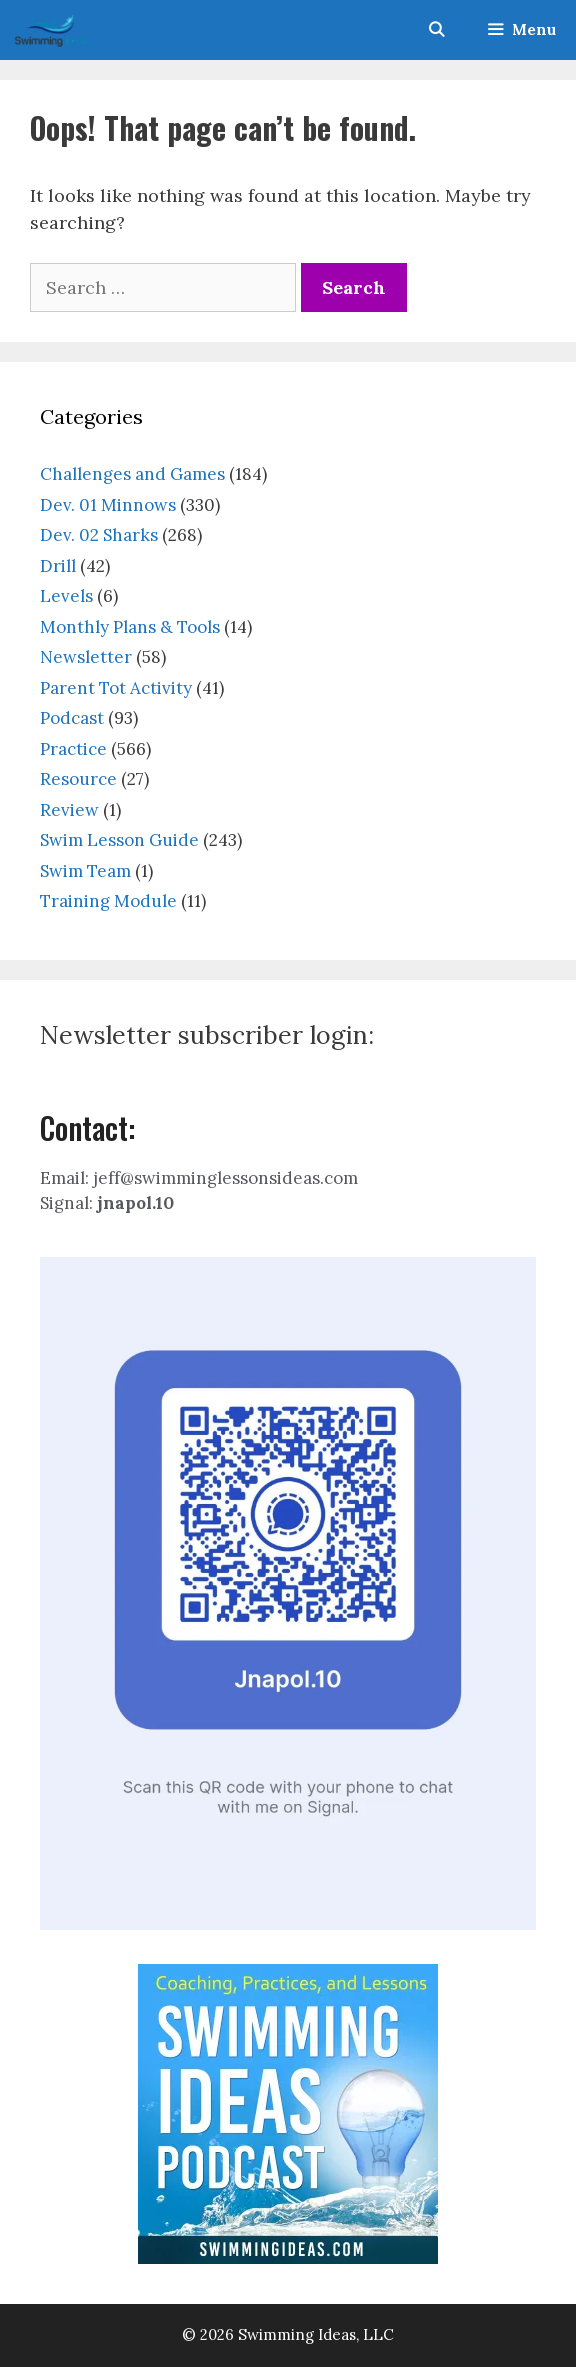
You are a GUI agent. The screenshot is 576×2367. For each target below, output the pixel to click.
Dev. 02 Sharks (99, 535)
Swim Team (85, 871)
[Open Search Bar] (435, 30)
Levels (66, 596)
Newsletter (86, 657)
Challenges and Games (132, 474)
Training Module (108, 901)
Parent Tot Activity (116, 688)
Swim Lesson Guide (119, 840)
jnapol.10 (135, 1203)
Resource (78, 779)
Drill (58, 566)
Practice (73, 749)
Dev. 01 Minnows (108, 505)
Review (69, 810)
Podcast (72, 718)
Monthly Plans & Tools (130, 627)
